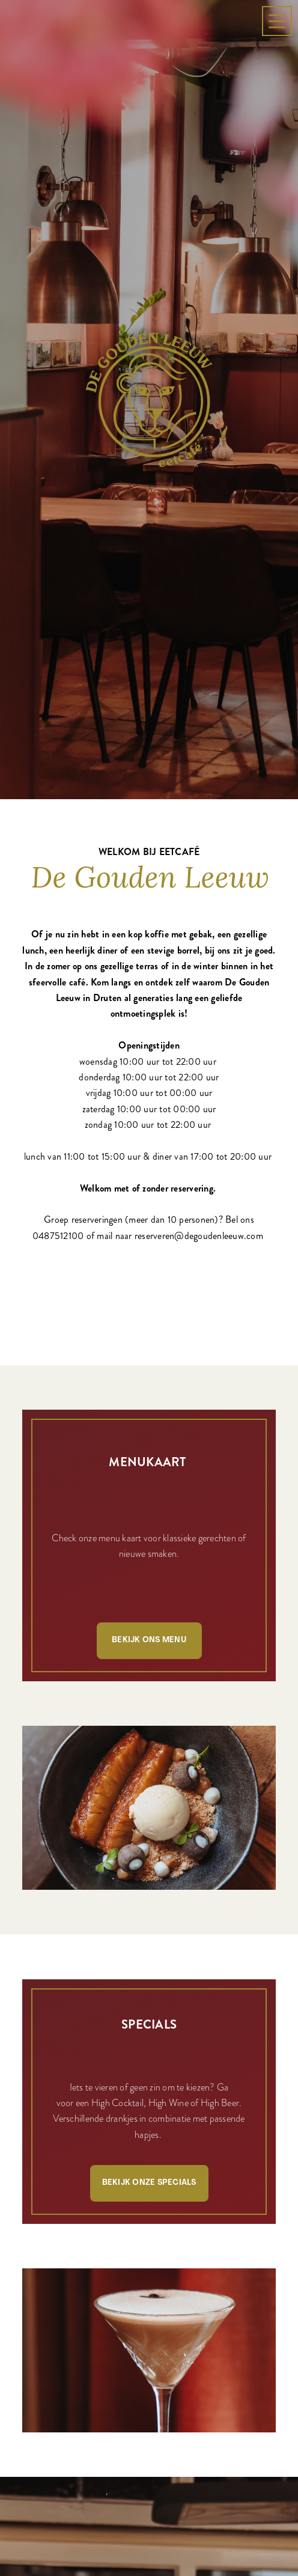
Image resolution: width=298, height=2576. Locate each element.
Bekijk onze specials (149, 2007)
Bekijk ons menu (149, 1465)
